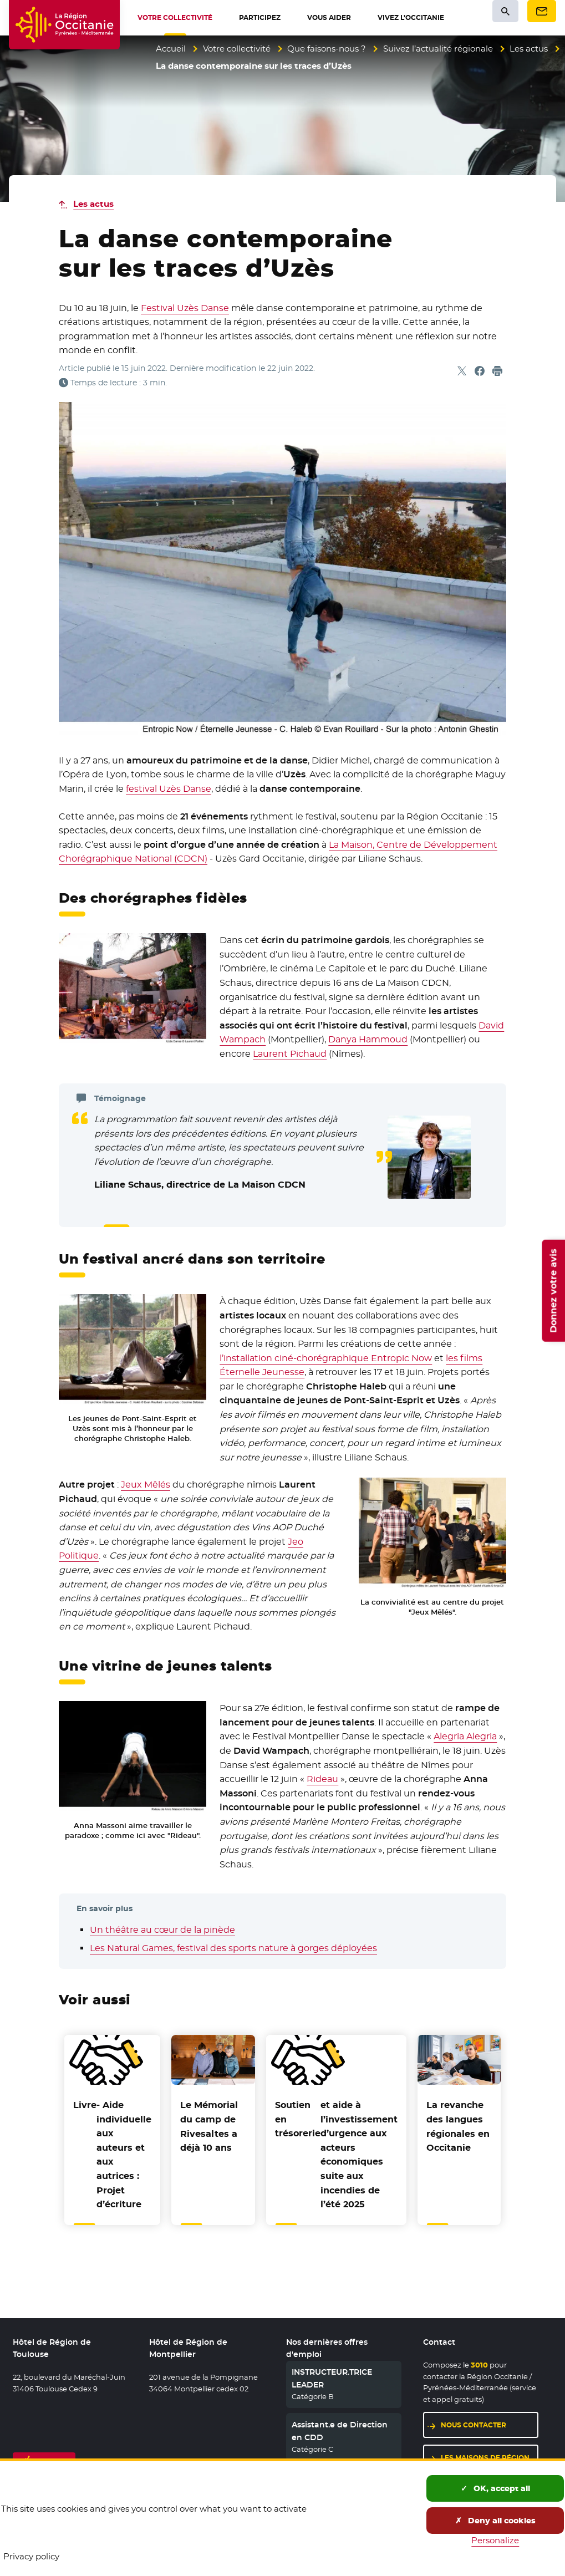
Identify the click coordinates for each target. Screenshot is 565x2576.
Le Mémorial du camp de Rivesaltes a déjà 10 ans (209, 2126)
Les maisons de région (485, 2457)
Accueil (171, 48)
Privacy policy (31, 2556)
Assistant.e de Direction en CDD (340, 2431)
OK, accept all (495, 2488)
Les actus (529, 48)
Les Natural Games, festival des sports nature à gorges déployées (233, 1948)
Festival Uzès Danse (185, 308)
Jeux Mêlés (145, 1484)
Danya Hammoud (368, 1039)
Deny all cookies (495, 2521)
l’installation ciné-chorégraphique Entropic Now (326, 1358)
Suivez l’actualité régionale (438, 48)
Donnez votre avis (553, 1291)
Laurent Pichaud (290, 1053)
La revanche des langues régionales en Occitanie (458, 2126)
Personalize (495, 2540)
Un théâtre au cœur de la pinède (162, 1930)
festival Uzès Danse (168, 788)
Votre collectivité (237, 48)
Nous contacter (473, 2425)
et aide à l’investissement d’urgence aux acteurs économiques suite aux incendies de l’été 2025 (336, 2155)
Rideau (322, 1779)
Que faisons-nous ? (326, 48)
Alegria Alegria (465, 1736)
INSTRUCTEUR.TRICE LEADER (332, 2378)
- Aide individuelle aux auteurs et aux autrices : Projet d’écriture (112, 2155)
